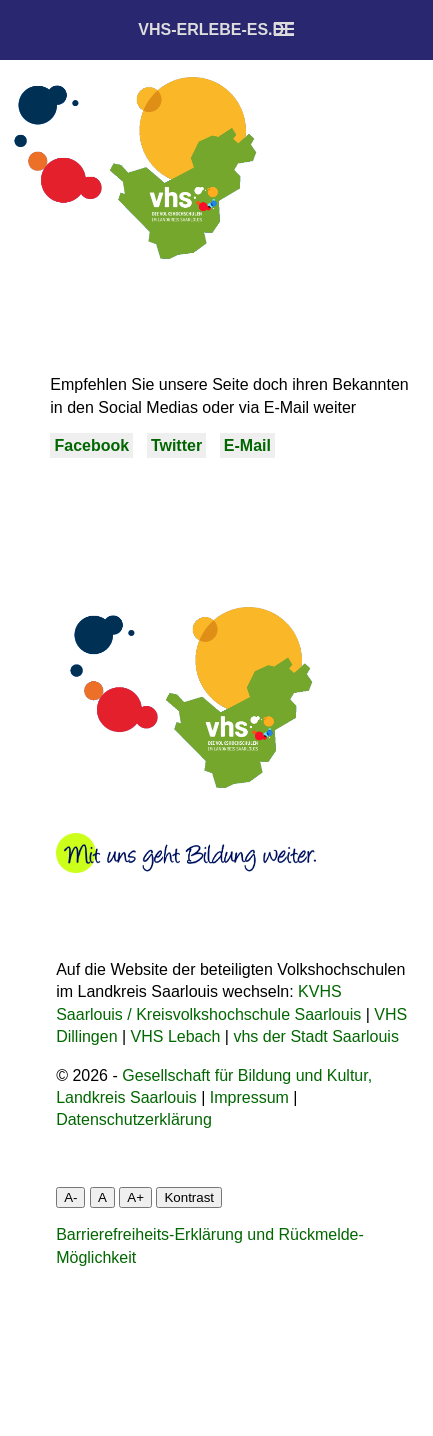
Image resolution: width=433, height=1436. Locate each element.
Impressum (249, 1097)
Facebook (91, 445)
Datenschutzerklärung (134, 1119)
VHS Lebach (176, 1036)
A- (70, 1197)
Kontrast (189, 1197)
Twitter (176, 445)
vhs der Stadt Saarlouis (315, 1036)
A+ (135, 1197)
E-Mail (247, 445)
